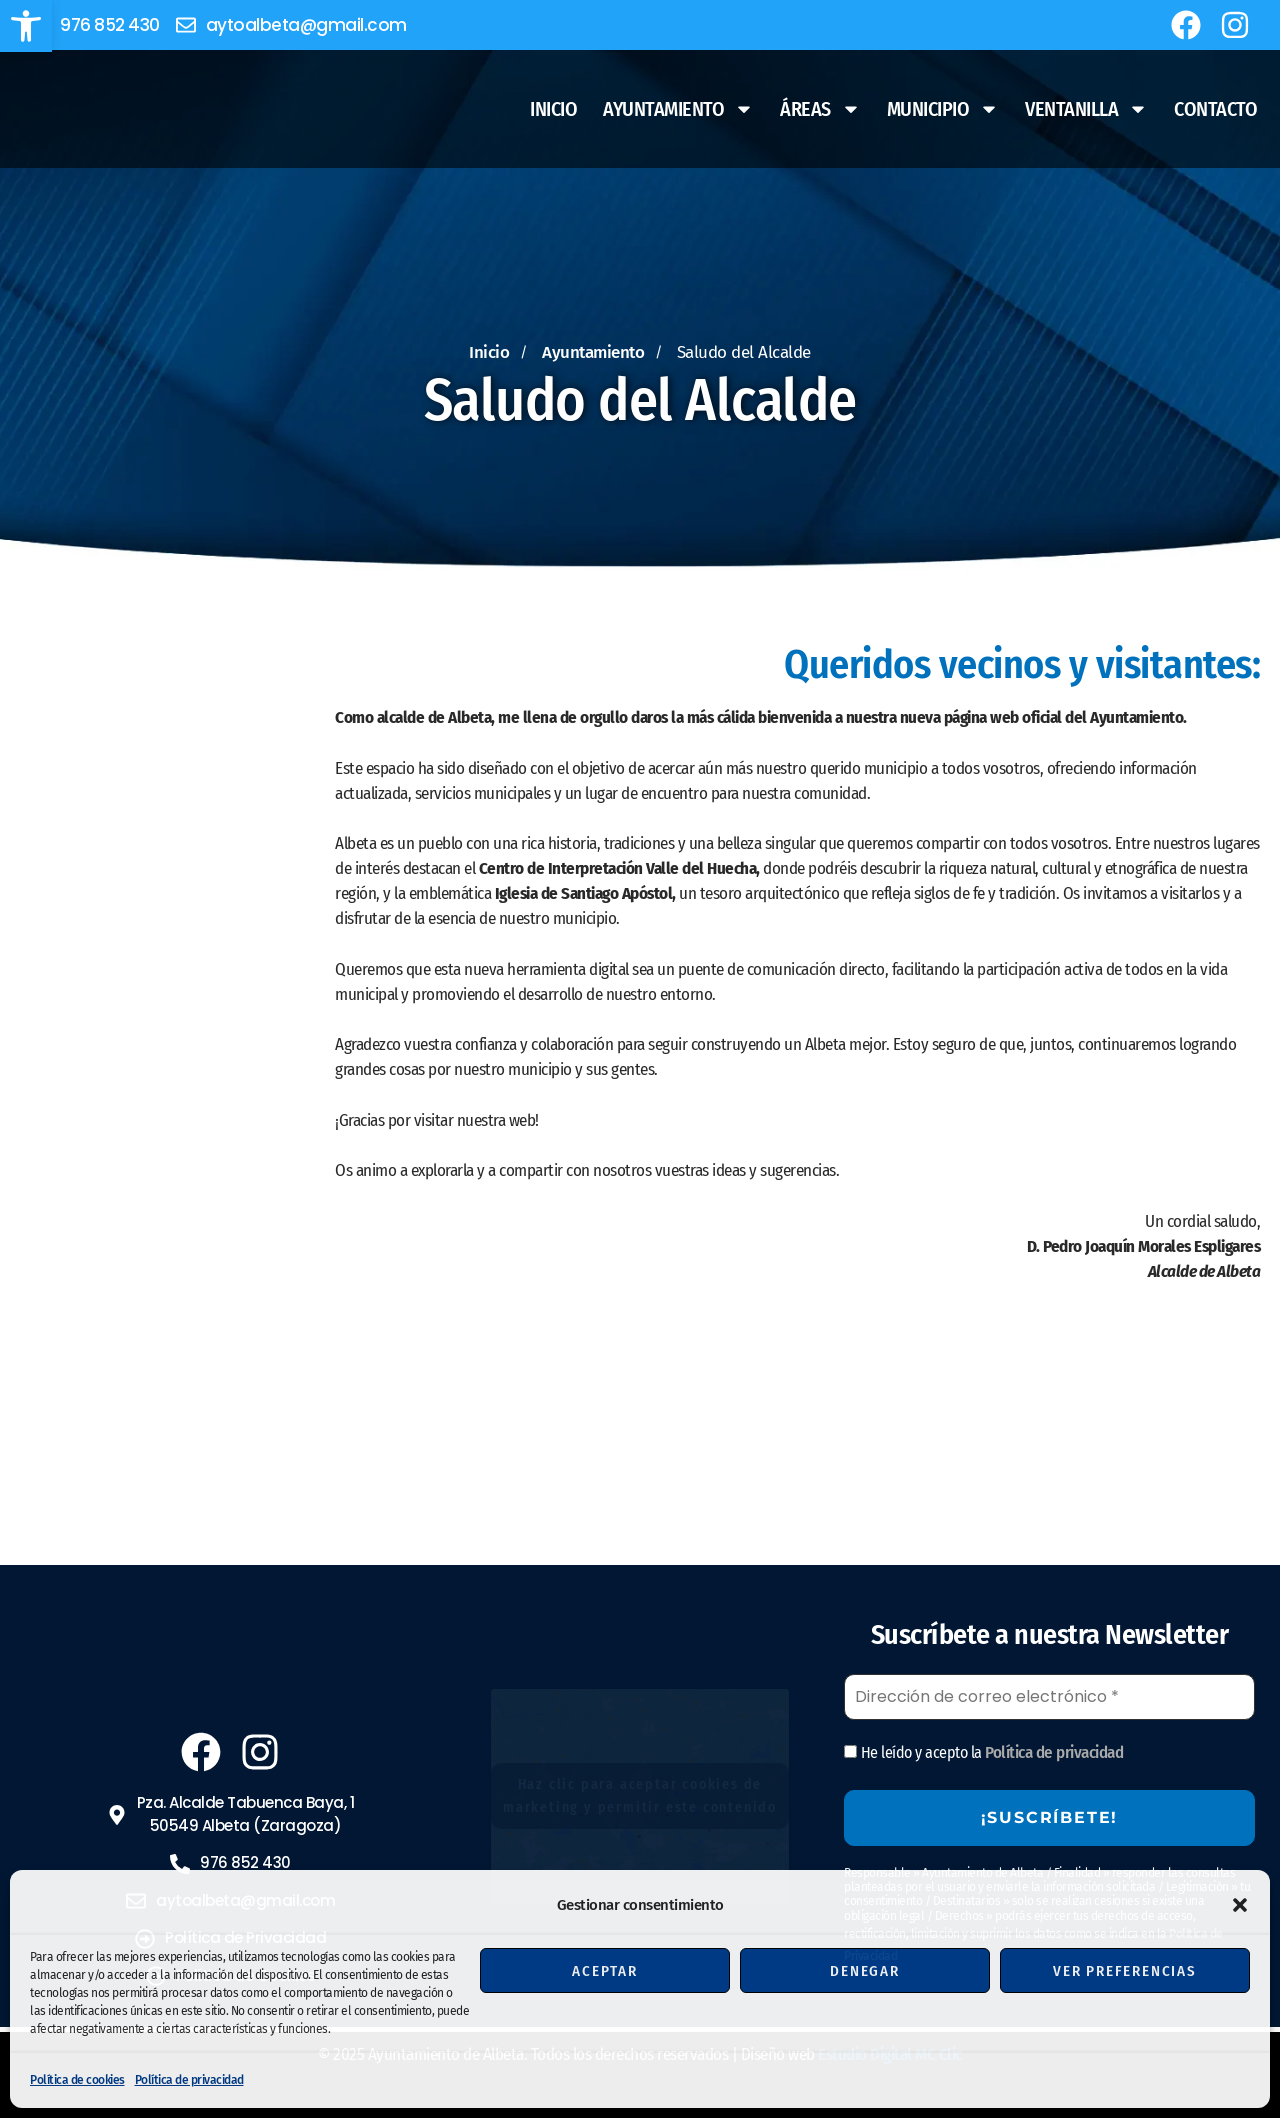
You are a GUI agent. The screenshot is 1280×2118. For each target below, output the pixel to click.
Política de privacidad (189, 2080)
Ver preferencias (1125, 1971)
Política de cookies (77, 2080)
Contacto (1215, 109)
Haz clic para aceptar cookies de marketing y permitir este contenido (640, 1796)
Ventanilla (1086, 109)
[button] (26, 26)
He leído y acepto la (983, 1752)
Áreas (820, 109)
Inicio (553, 109)
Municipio (943, 109)
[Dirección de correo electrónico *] (1049, 1697)
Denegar (865, 1971)
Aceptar (605, 1971)
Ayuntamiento (678, 109)
